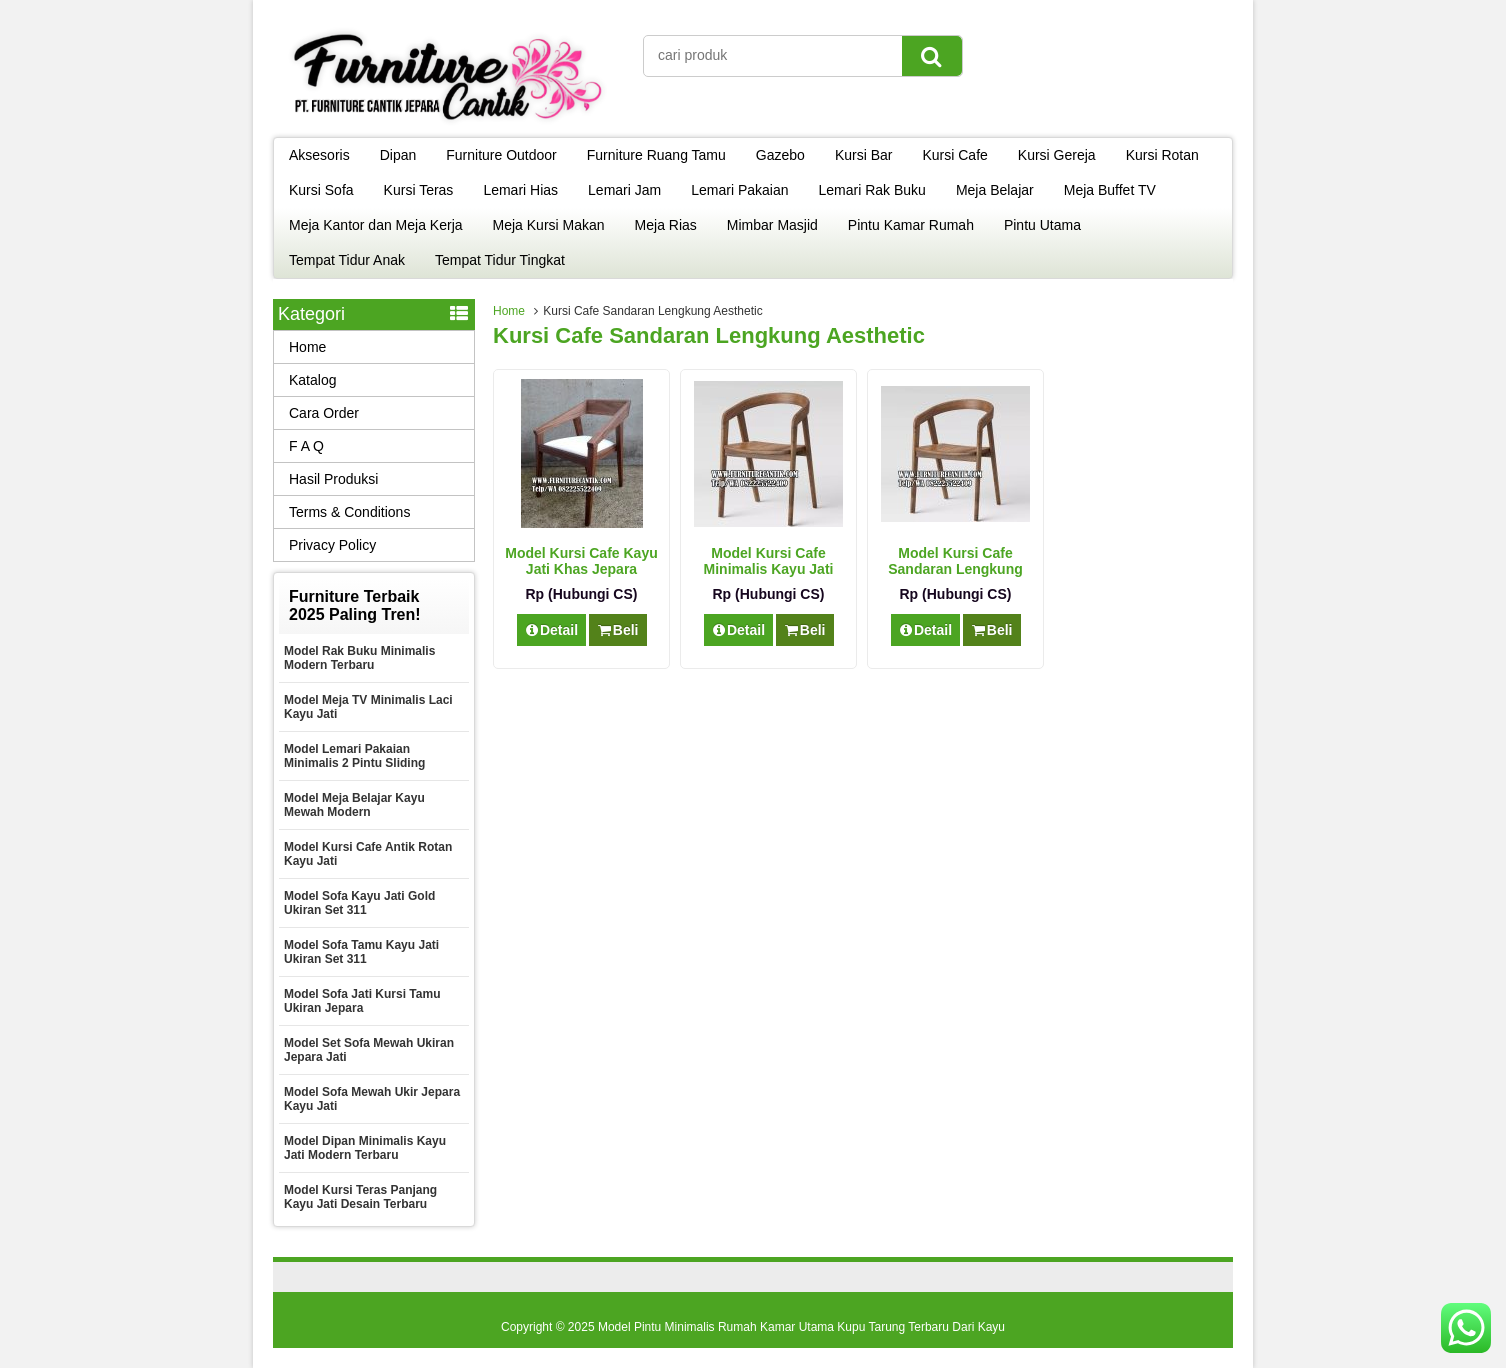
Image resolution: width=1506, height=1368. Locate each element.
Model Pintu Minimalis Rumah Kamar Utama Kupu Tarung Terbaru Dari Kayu (801, 1327)
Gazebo (780, 155)
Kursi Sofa (321, 190)
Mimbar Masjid (772, 225)
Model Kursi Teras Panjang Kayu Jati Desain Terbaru (360, 1197)
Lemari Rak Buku (872, 190)
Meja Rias (666, 225)
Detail (552, 630)
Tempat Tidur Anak (347, 260)
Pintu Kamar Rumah (911, 225)
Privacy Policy (332, 545)
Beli (617, 630)
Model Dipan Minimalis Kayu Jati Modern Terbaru (365, 1148)
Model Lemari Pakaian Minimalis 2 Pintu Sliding (354, 756)
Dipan (398, 155)
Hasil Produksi (333, 479)
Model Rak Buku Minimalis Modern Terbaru (359, 658)
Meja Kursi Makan (549, 225)
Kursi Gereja (1057, 155)
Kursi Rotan (1162, 155)
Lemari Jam (624, 190)
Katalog (312, 380)
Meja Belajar (995, 190)
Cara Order (324, 413)
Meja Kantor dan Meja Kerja (376, 225)
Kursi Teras (419, 190)
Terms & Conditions (349, 512)
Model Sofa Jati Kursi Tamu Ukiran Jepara (362, 1001)
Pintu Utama (1042, 225)
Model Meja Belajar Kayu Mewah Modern (354, 805)
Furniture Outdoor (501, 155)
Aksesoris (319, 155)
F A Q (306, 446)
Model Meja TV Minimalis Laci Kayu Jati (368, 707)
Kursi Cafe (954, 155)
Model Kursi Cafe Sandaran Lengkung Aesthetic (955, 569)
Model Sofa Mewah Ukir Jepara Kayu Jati (372, 1099)
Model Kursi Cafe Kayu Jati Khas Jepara (581, 561)
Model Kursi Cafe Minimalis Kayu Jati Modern (769, 569)
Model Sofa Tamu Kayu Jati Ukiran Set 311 (361, 952)
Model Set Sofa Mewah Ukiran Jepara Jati (369, 1050)
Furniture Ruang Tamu (656, 155)
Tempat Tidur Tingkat (500, 260)
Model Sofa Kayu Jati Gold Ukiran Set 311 (359, 903)
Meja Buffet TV (1110, 190)
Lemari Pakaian (739, 190)
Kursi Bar (864, 155)
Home (509, 311)
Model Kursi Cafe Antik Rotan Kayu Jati (368, 854)
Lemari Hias (520, 190)
